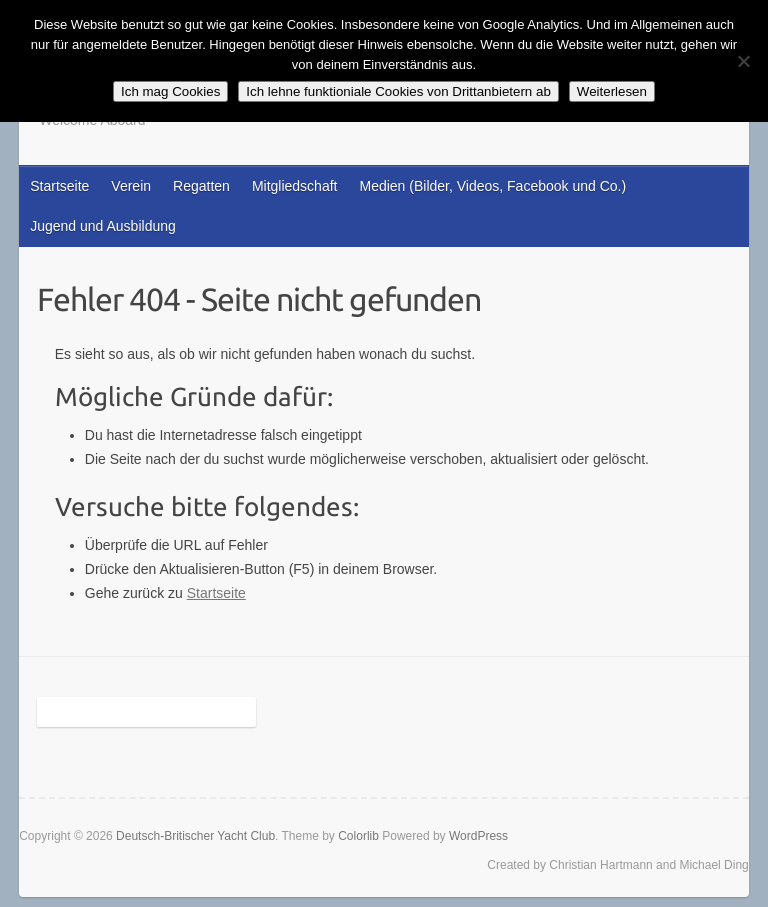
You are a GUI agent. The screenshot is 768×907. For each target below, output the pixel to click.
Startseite (59, 186)
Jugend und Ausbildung (103, 226)
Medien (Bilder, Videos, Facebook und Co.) (492, 186)
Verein (131, 186)
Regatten (201, 186)
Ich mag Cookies (170, 91)
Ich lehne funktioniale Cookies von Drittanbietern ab (398, 91)
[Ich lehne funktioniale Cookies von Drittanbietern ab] (743, 61)
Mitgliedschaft (295, 186)
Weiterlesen (612, 91)
